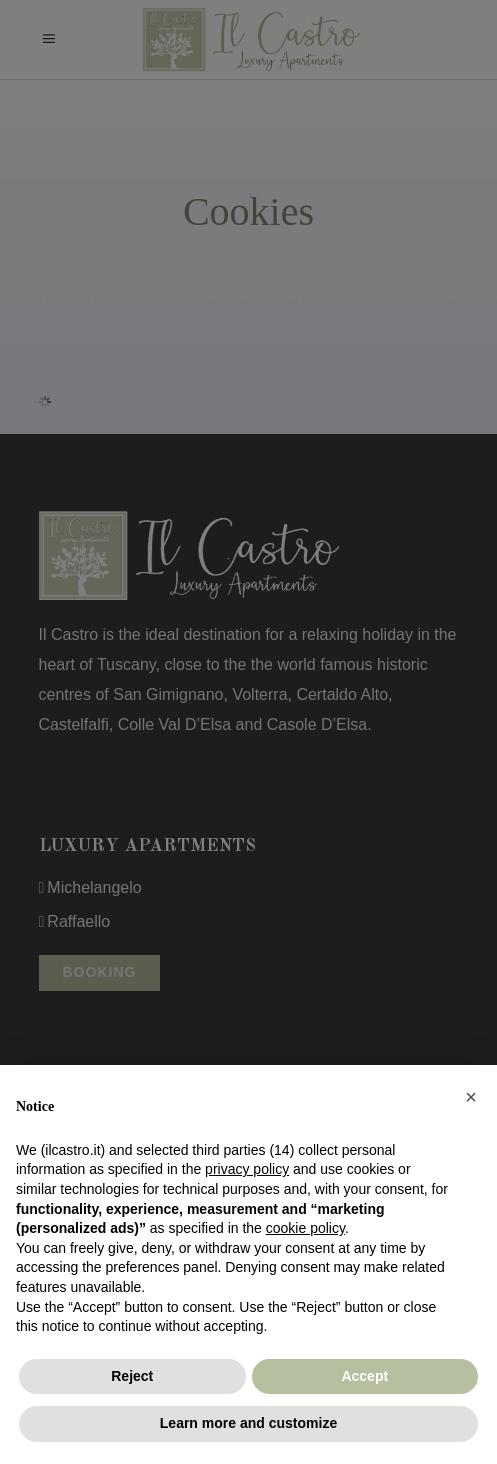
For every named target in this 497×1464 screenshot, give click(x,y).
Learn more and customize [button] (248, 1423)
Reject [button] (132, 1376)
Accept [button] (364, 1376)
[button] (471, 1097)
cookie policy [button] (305, 1228)
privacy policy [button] (247, 1169)
